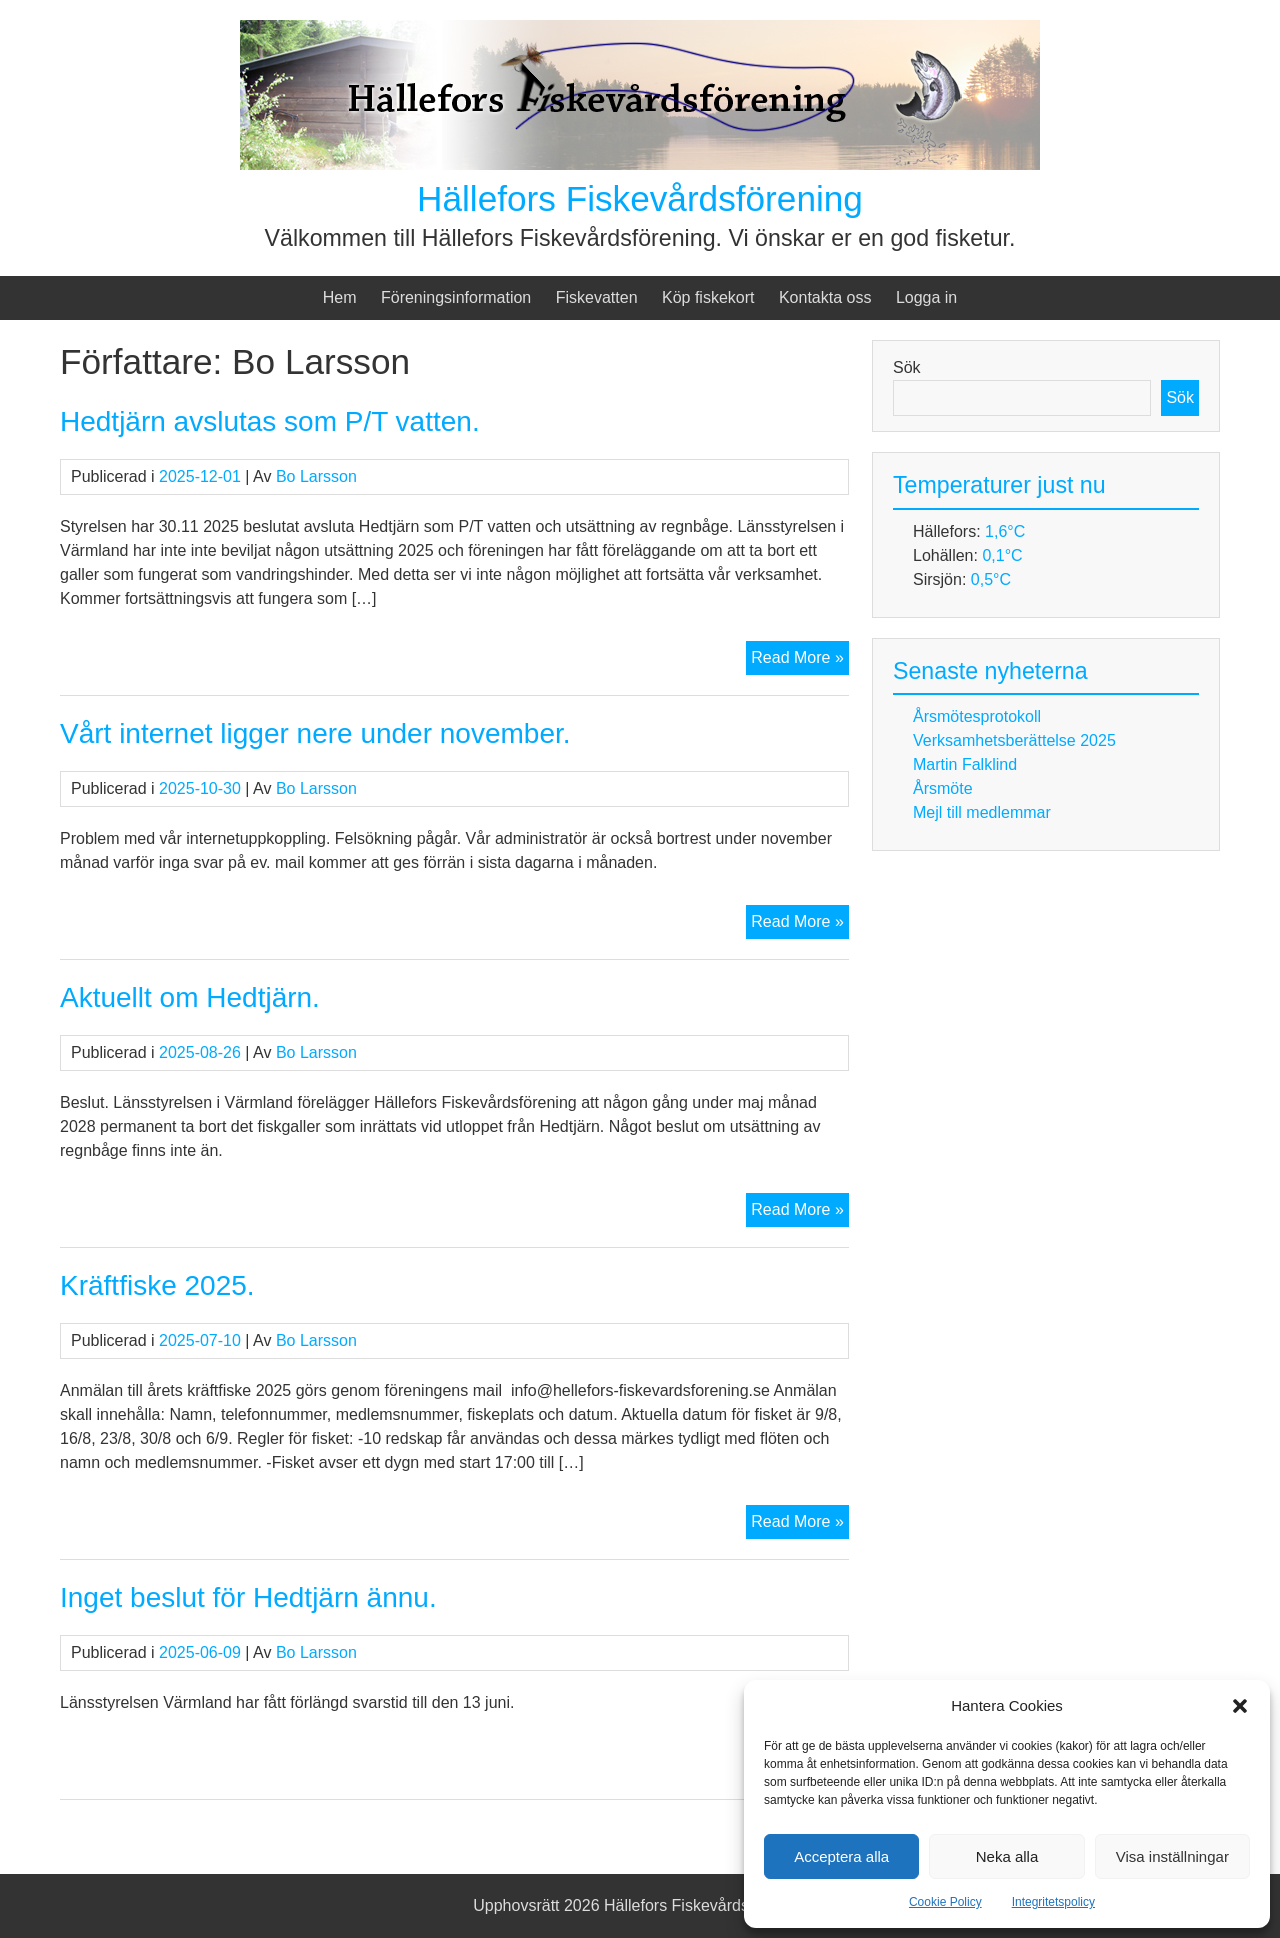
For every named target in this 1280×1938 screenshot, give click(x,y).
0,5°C (991, 579)
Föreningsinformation (456, 297)
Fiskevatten (597, 297)
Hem (340, 297)
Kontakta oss (825, 297)
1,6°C (1005, 531)
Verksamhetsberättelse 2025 (1014, 740)
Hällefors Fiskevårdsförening (640, 198)
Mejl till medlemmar (982, 812)
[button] (1240, 1706)
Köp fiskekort (708, 297)
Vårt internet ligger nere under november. (315, 733)
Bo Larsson (316, 476)
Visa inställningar (1172, 1856)
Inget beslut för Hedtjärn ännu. (248, 1597)
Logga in (926, 297)
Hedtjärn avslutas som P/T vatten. (270, 421)
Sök (907, 367)
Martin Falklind (965, 764)
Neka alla (1007, 1856)
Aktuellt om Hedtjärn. (190, 997)
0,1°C (1002, 555)
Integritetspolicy (1053, 1902)
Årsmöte (943, 788)
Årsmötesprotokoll (977, 716)
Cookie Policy (945, 1902)
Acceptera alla (841, 1856)
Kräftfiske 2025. (157, 1285)
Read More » (800, 660)
